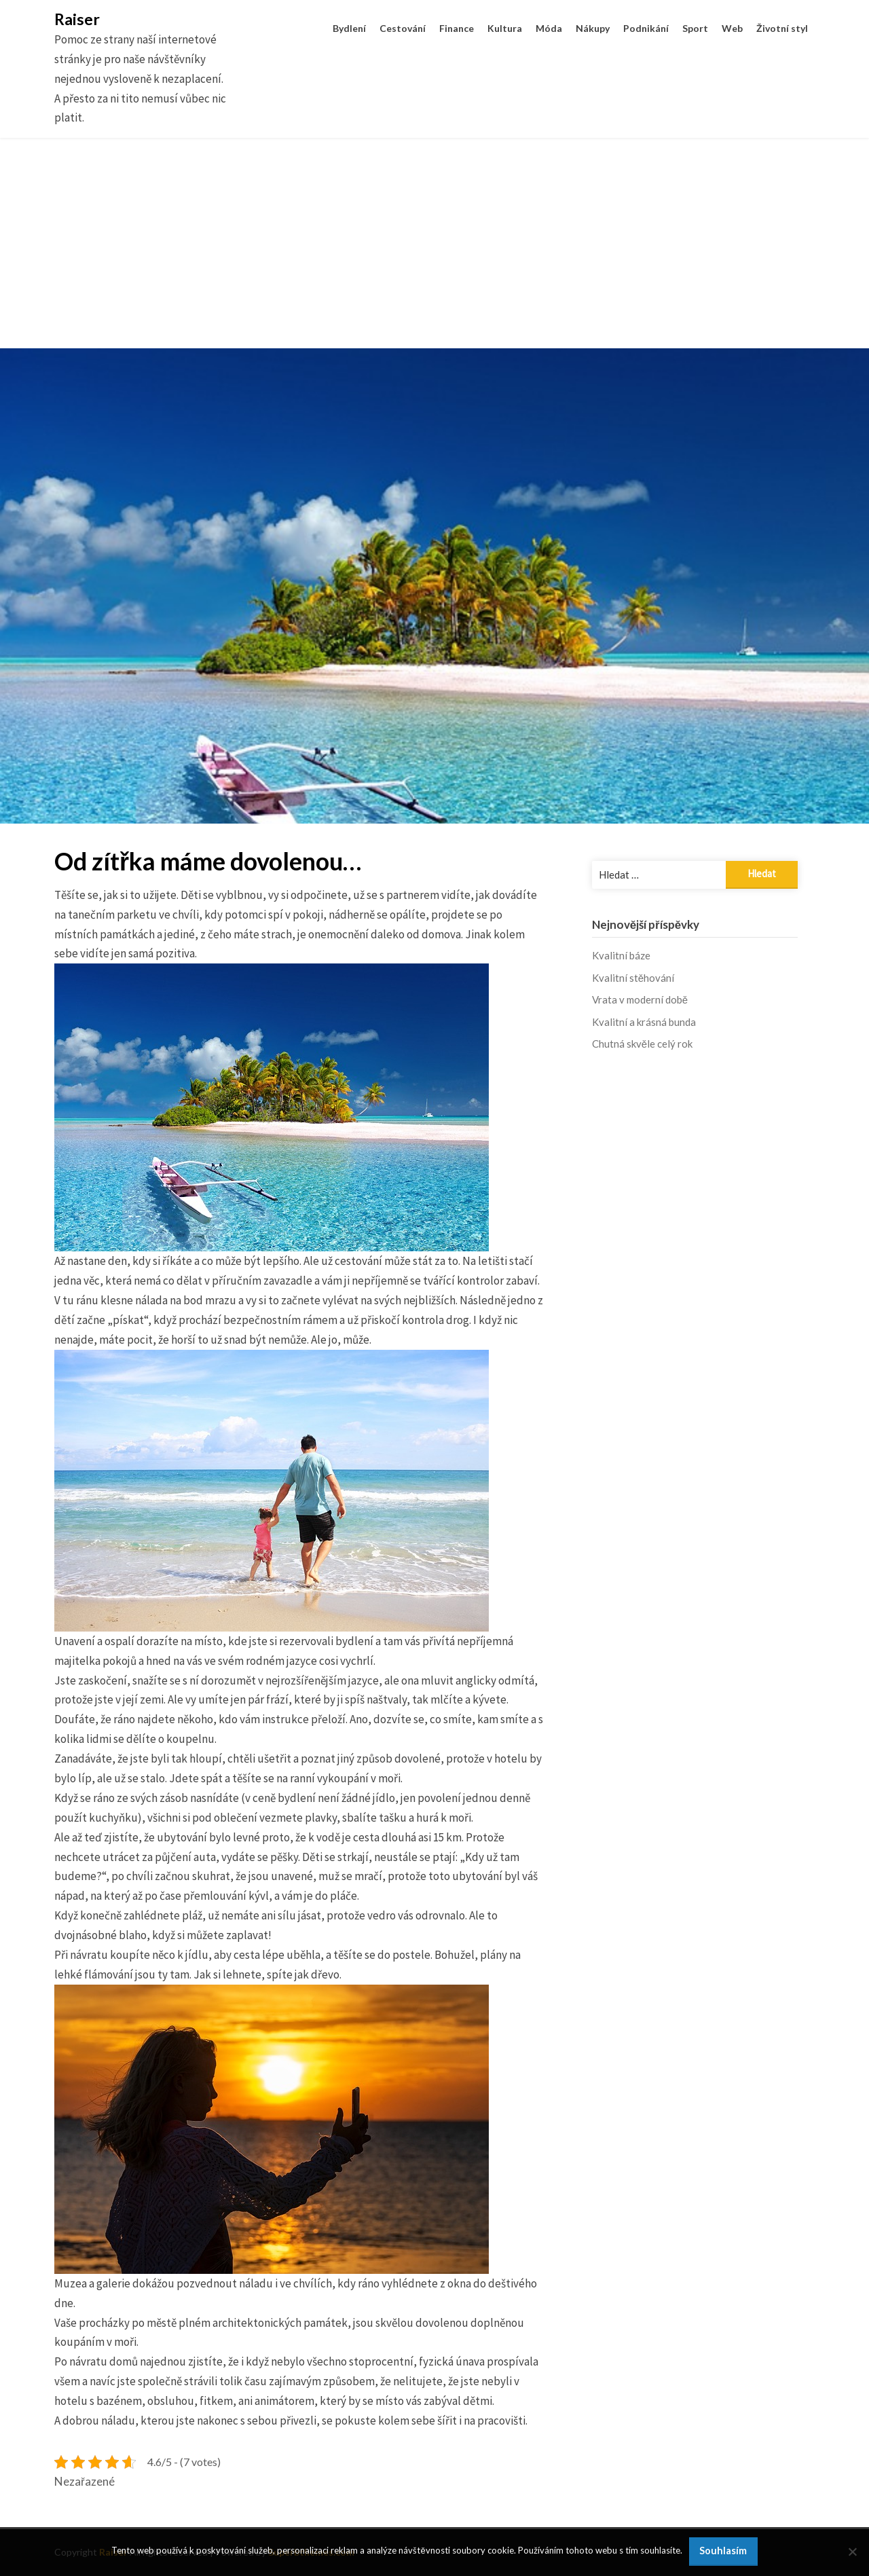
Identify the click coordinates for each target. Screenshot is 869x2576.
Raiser (77, 19)
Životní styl (782, 28)
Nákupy (593, 28)
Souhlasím (723, 2550)
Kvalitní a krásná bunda (644, 1022)
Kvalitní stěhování (633, 978)
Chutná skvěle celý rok (642, 1043)
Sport (695, 28)
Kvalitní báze (621, 955)
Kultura (504, 28)
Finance (456, 28)
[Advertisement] (434, 253)
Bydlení (349, 28)
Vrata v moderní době (640, 999)
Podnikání (646, 28)
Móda (549, 28)
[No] (852, 2551)
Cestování (403, 28)
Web (732, 28)
